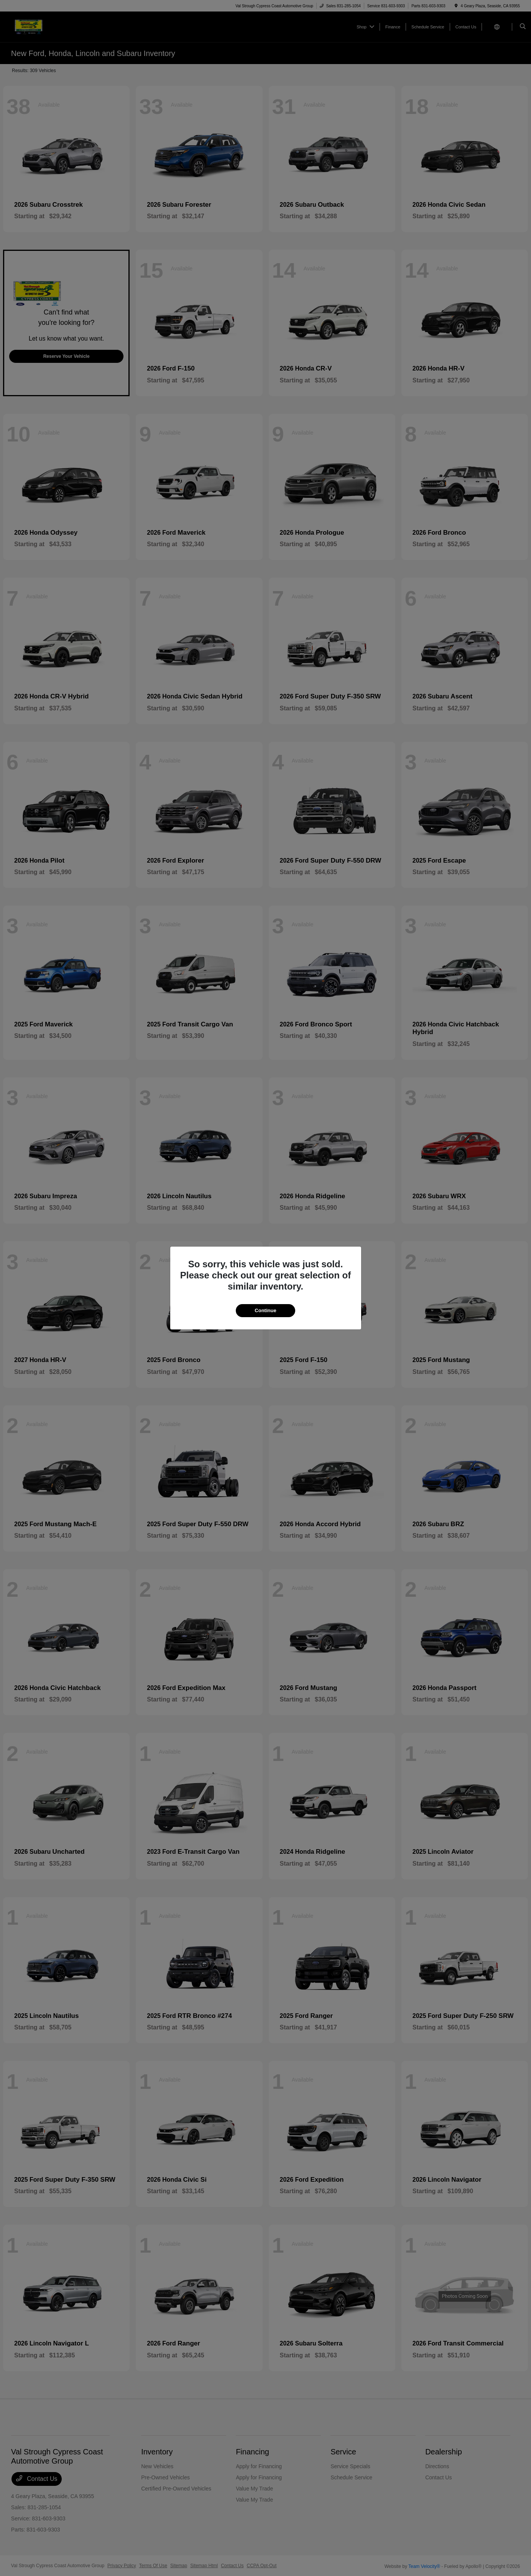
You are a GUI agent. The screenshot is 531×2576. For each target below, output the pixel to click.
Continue (265, 1310)
